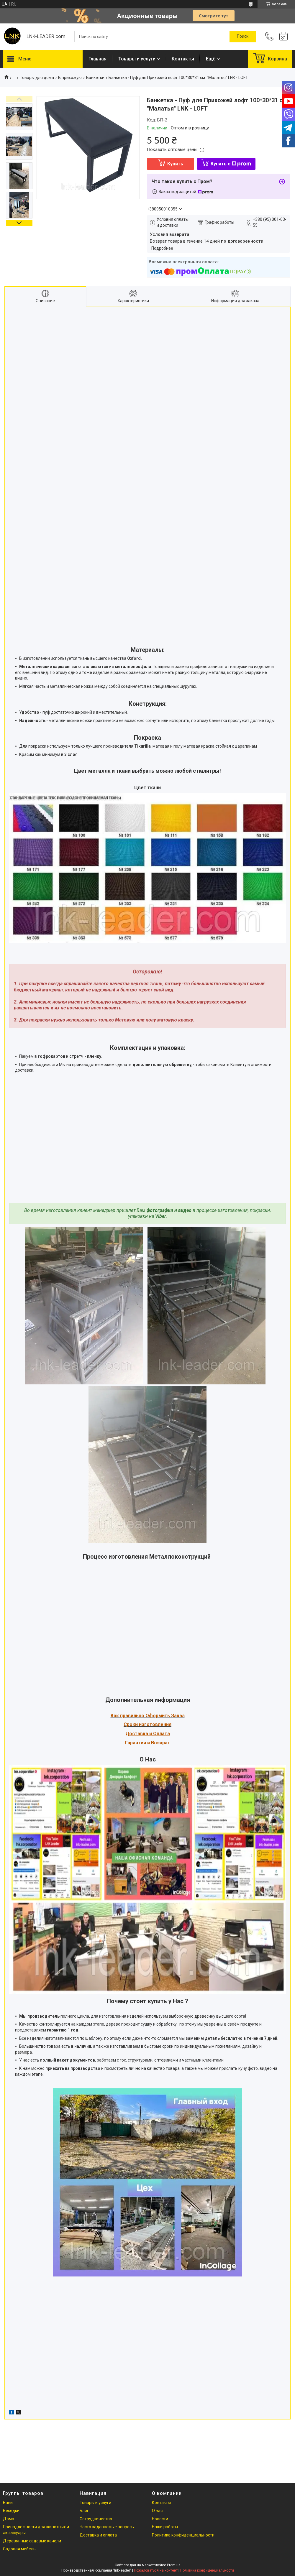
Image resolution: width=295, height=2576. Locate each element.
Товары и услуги (136, 59)
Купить (175, 164)
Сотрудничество (96, 2518)
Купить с (231, 164)
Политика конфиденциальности (183, 2535)
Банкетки (95, 77)
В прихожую (70, 77)
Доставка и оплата (98, 2535)
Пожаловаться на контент (156, 2570)
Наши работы (165, 2526)
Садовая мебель (19, 2549)
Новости (160, 2518)
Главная (97, 59)
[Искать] (243, 36)
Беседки (11, 2510)
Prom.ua (174, 2565)
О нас (157, 2510)
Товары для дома (37, 77)
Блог (84, 2510)
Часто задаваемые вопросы (107, 2526)
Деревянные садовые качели (32, 2541)
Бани (8, 2502)
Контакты (183, 59)
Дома (8, 2518)
